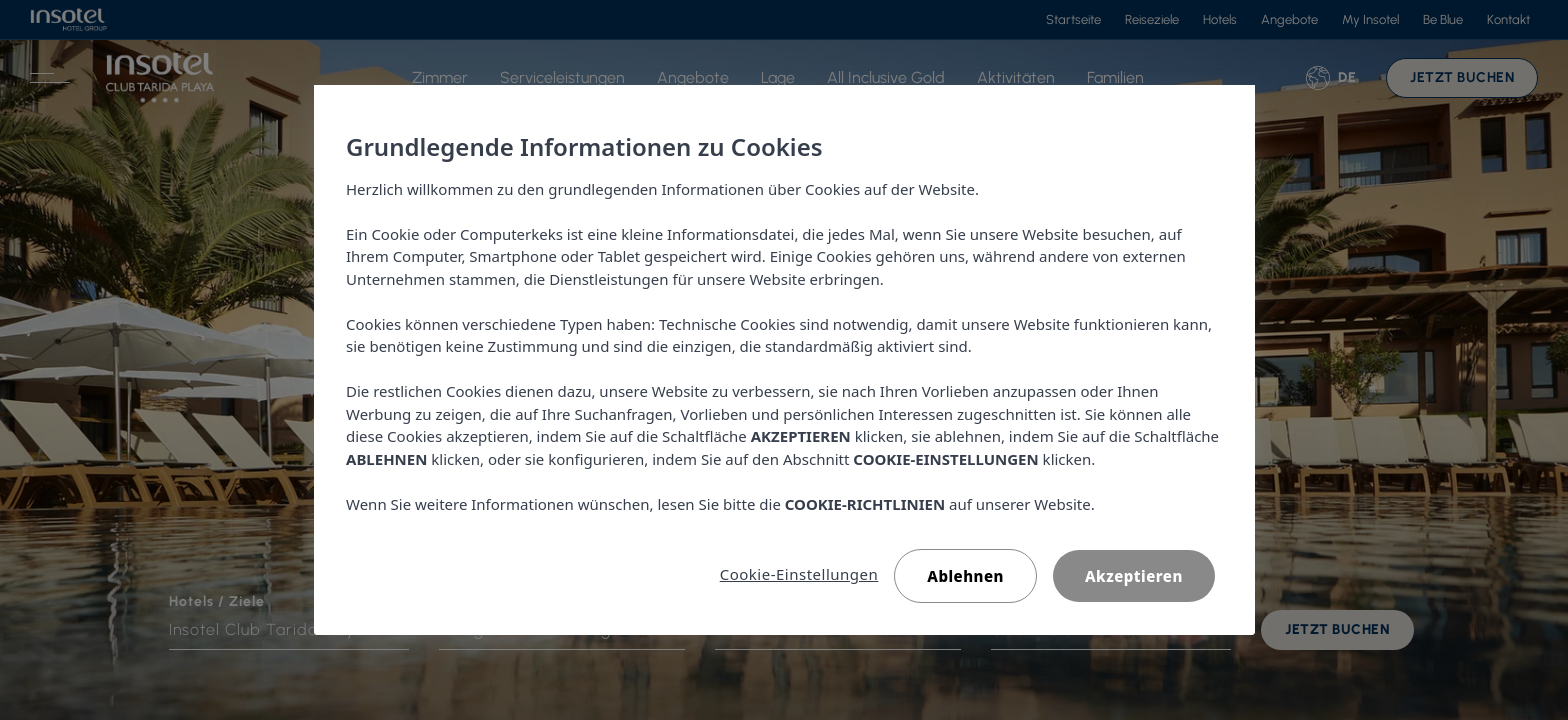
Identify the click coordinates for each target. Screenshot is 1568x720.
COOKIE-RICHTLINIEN (864, 504)
